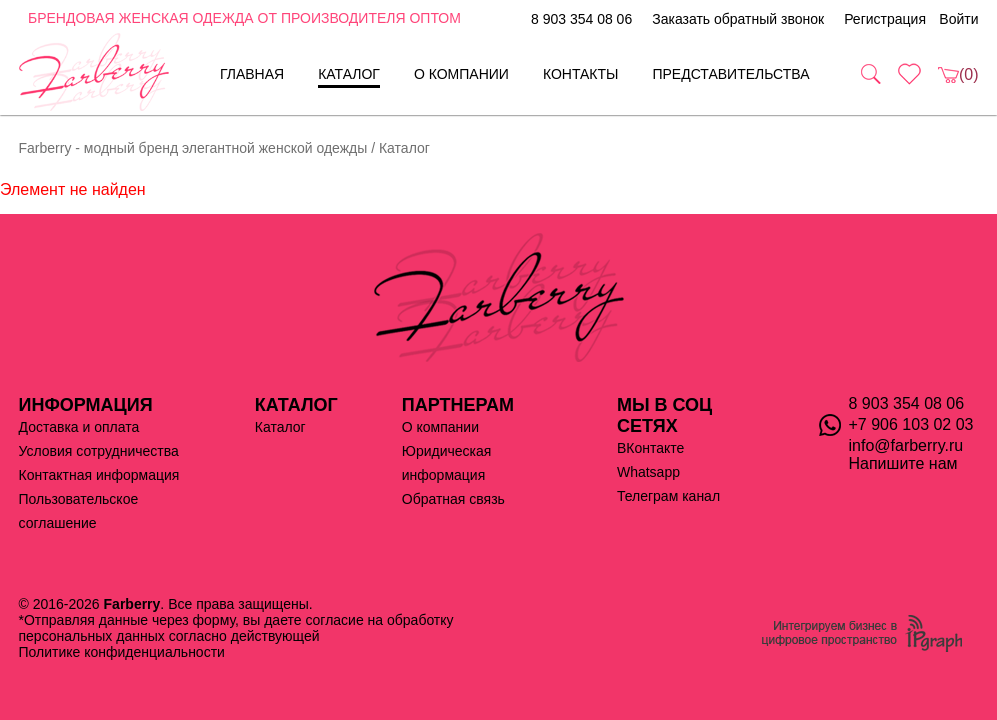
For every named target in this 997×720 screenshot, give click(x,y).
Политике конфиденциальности (122, 652)
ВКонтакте (650, 448)
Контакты (581, 74)
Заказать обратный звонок (738, 19)
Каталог (349, 74)
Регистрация (885, 19)
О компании (461, 74)
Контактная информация (99, 475)
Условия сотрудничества (99, 451)
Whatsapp (648, 472)
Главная (252, 74)
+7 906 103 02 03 (911, 424)
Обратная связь (453, 499)
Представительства (730, 74)
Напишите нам (903, 463)
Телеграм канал (668, 496)
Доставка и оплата (79, 427)
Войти (958, 19)
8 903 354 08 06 (581, 19)
